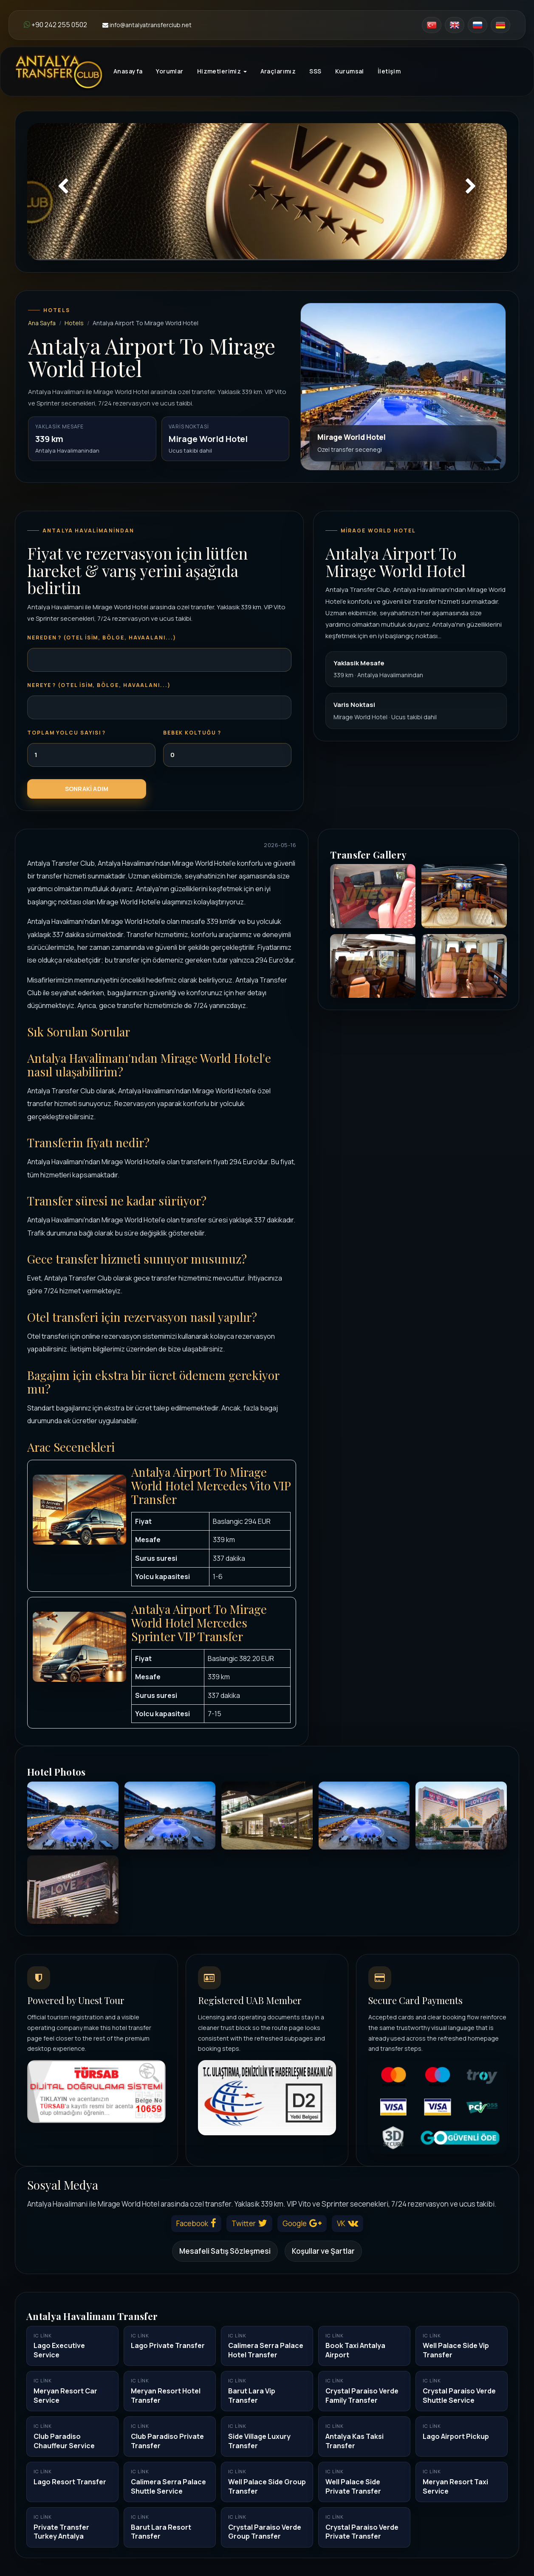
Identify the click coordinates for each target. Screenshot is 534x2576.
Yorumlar (169, 71)
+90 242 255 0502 (55, 24)
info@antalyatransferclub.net (147, 25)
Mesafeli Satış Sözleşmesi (225, 2251)
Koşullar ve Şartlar (323, 2251)
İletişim (389, 71)
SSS (315, 71)
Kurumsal (349, 71)
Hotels (74, 323)
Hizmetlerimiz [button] (222, 71)
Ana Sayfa (42, 323)
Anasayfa (127, 71)
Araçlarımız (278, 71)
